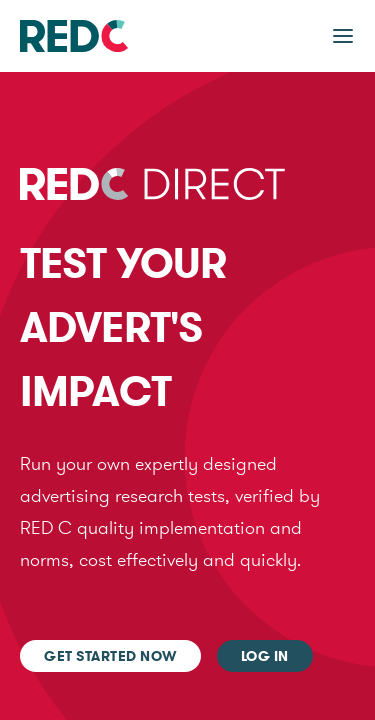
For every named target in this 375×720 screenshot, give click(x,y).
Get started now (110, 656)
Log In (265, 656)
